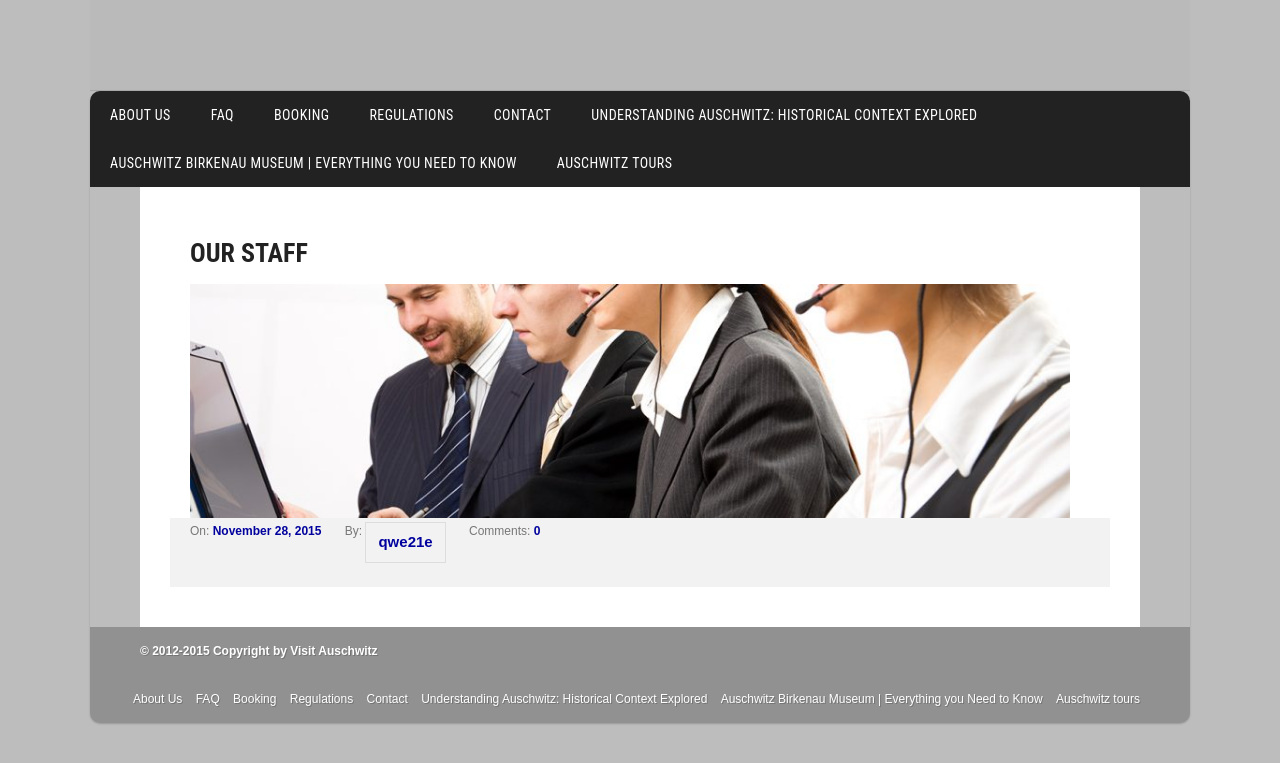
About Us (140, 115)
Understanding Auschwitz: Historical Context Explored (784, 115)
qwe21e (405, 541)
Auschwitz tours (615, 163)
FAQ (222, 115)
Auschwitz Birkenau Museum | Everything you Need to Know (313, 163)
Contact (523, 115)
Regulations (411, 115)
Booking (302, 115)
